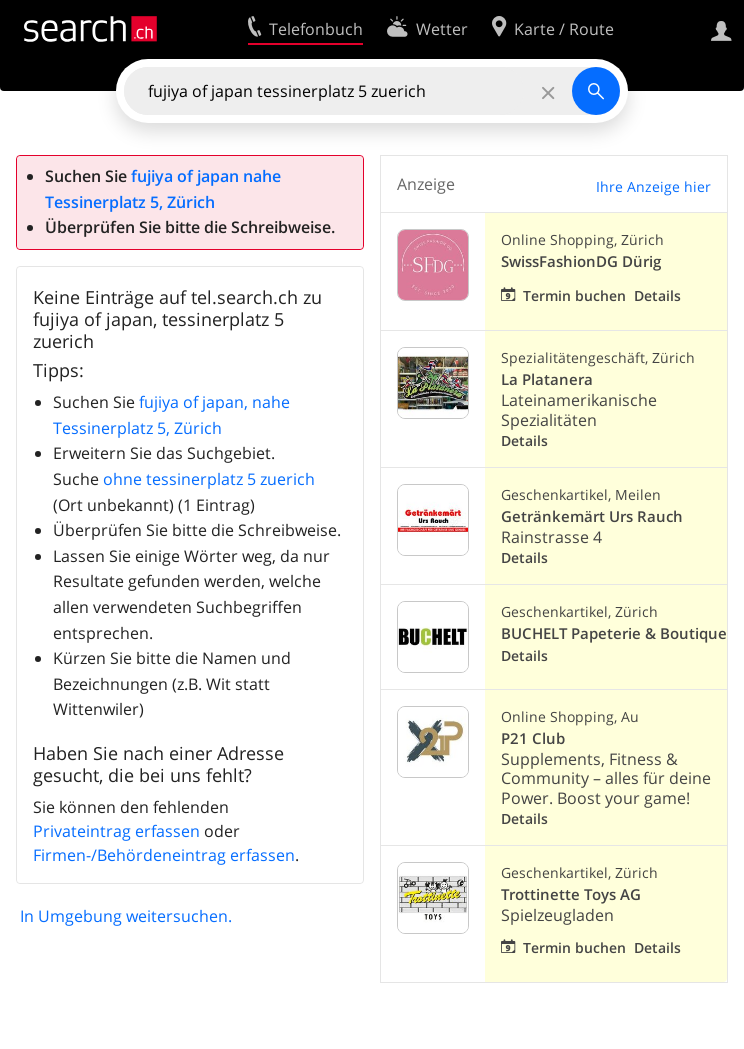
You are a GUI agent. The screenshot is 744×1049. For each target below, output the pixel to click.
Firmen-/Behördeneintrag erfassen (164, 855)
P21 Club (533, 738)
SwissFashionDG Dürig (581, 261)
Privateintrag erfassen (116, 831)
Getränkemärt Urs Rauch (592, 516)
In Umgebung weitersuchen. (126, 916)
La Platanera (547, 379)
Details (657, 295)
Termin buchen (574, 295)
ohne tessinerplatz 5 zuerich (209, 479)
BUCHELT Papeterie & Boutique (614, 633)
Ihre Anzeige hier (653, 186)
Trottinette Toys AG (571, 894)
